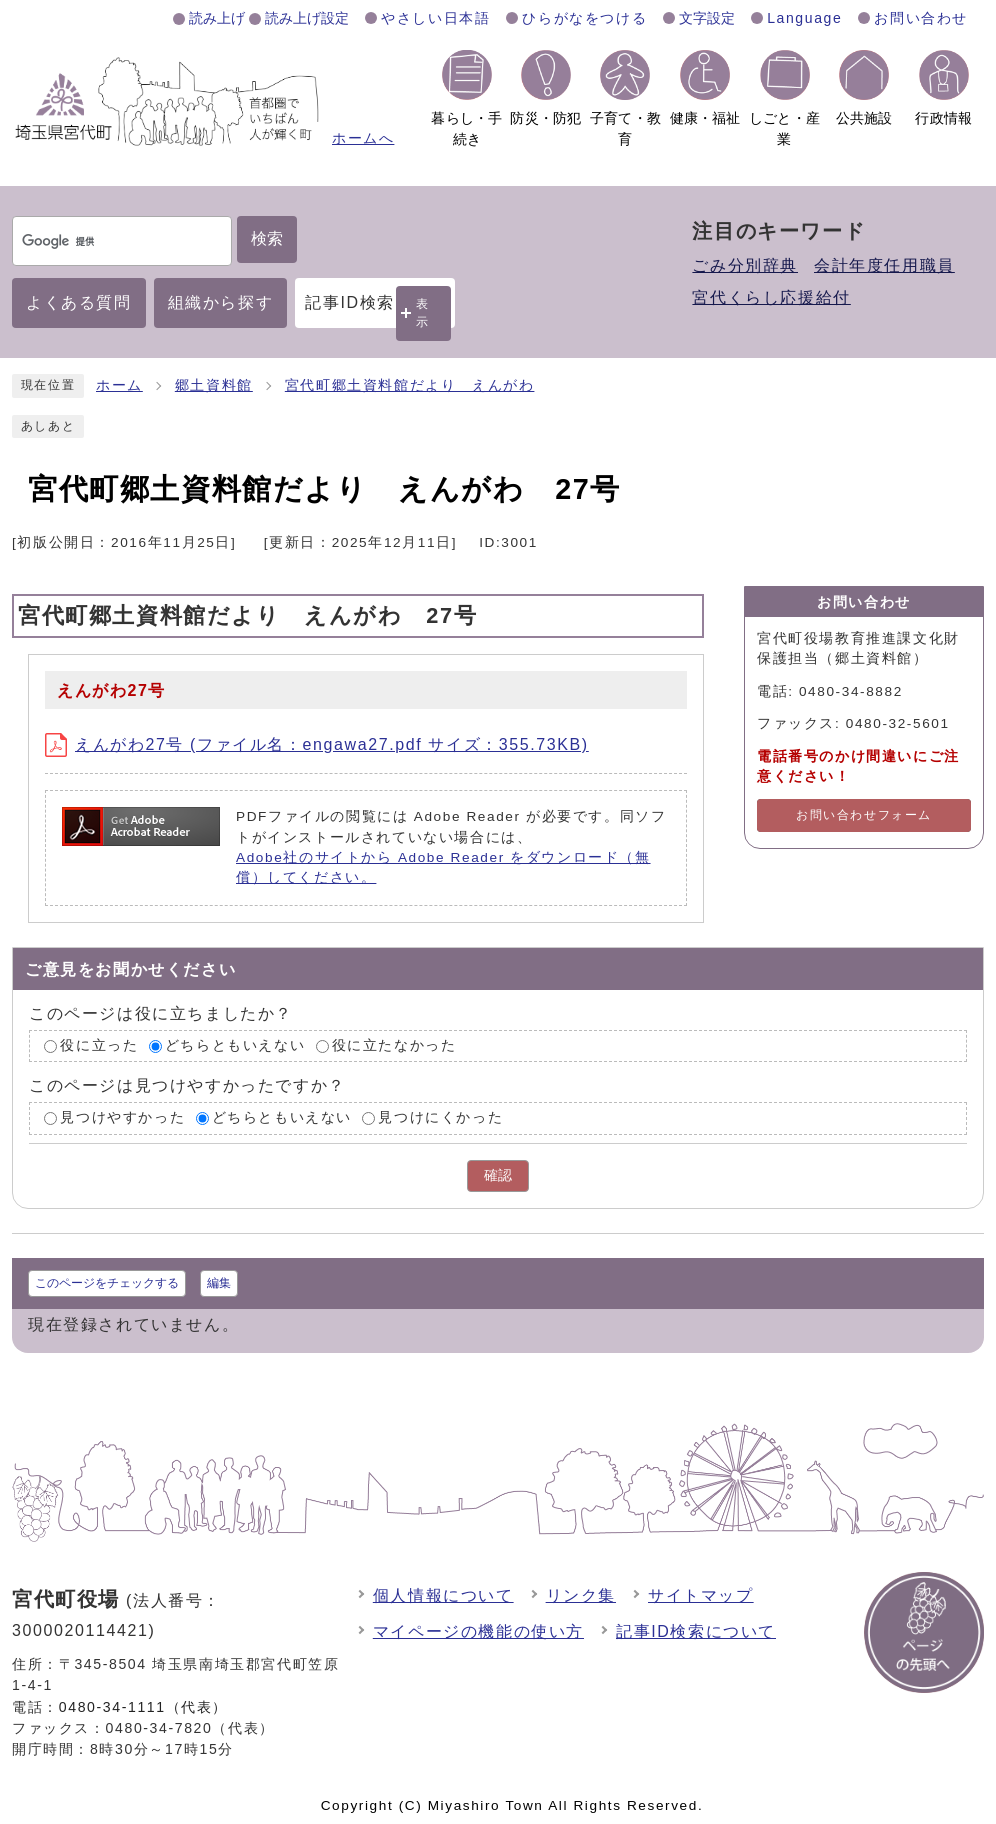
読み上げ (217, 18)
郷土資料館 (214, 385)
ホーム (119, 385)
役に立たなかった (394, 1045)
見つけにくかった (440, 1118)
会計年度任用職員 (884, 265)
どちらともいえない (235, 1045)
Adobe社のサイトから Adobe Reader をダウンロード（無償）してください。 (443, 867)
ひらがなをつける (584, 18)
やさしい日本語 (435, 18)
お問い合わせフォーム (864, 815)
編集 (219, 1283)
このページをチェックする (107, 1283)
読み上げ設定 (307, 18)
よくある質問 (79, 302)
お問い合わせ (921, 18)
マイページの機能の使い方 (478, 1631)
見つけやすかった (122, 1118)
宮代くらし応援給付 (771, 297)
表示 (423, 312)
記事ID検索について (696, 1631)
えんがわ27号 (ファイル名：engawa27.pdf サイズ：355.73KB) (317, 744)
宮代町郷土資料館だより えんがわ (410, 385)
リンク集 (581, 1595)
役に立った (99, 1045)
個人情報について (443, 1595)
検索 (267, 238)
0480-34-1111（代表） (143, 1707)
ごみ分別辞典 (745, 265)
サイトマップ (701, 1595)
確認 (498, 1175)
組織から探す (221, 302)
